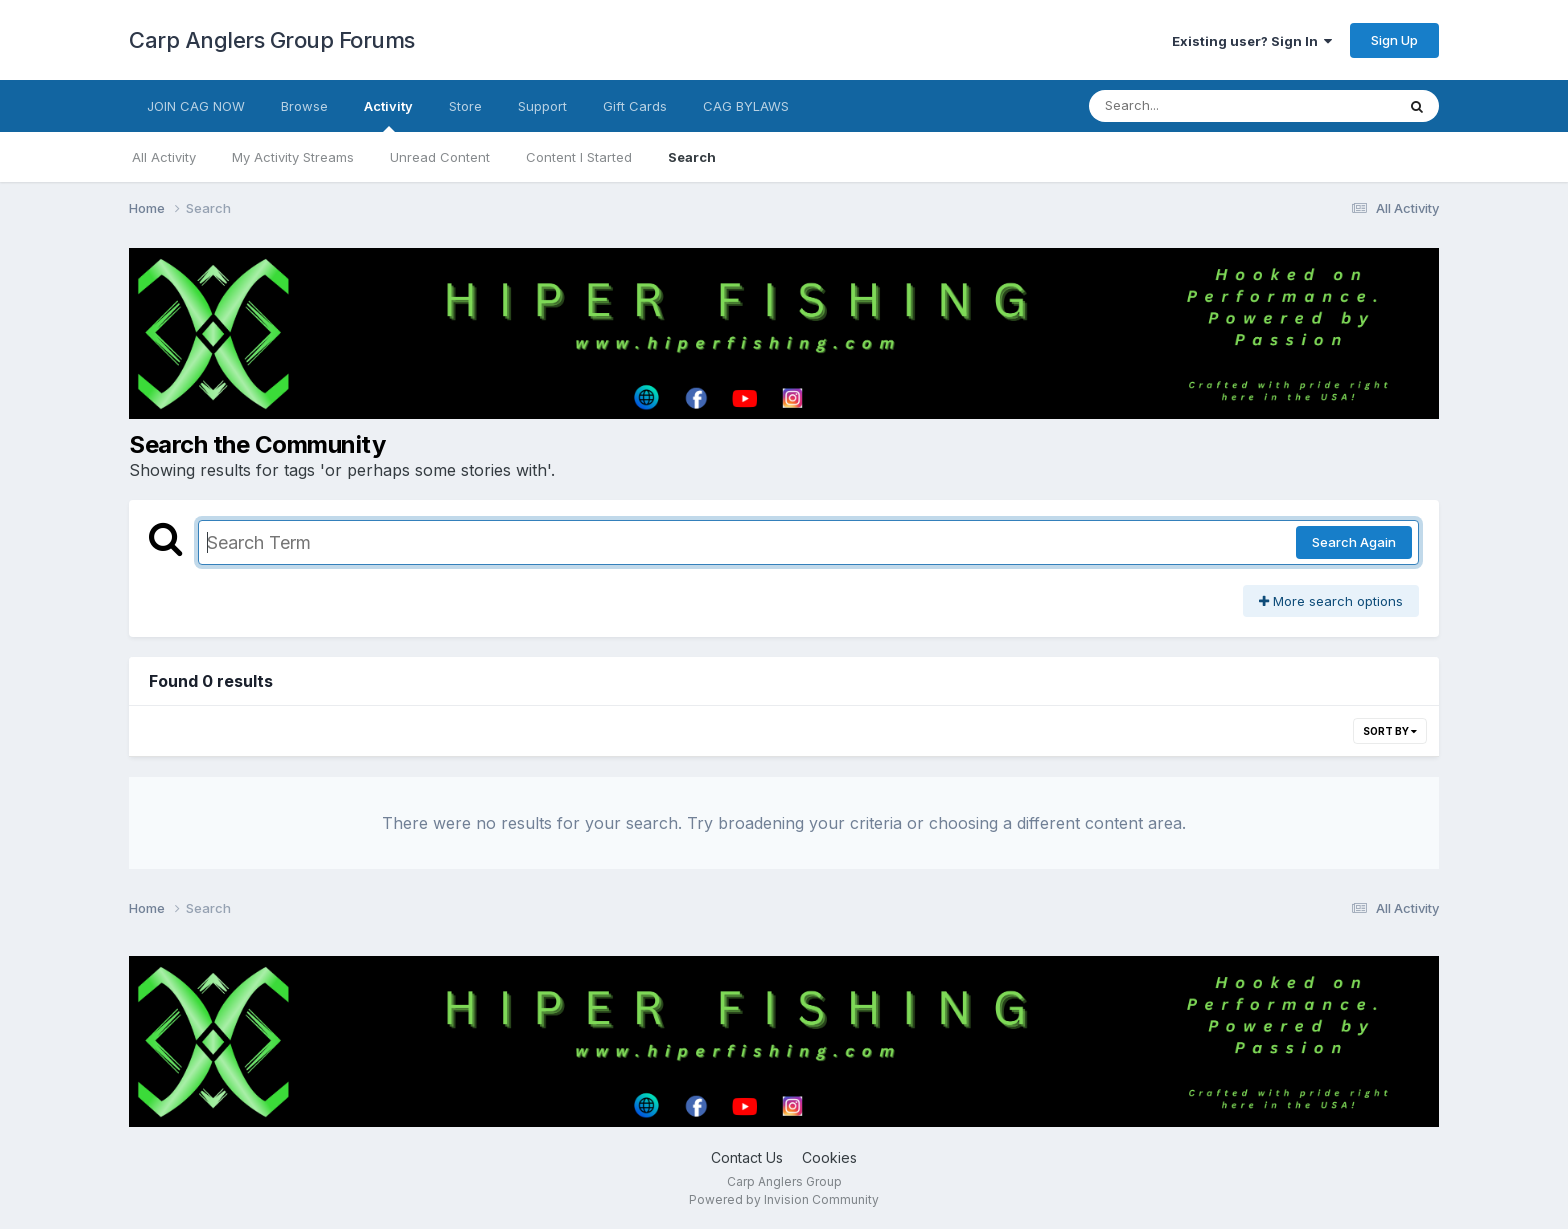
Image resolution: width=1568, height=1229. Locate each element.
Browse (304, 106)
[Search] (1187, 106)
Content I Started (579, 157)
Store (465, 106)
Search (692, 157)
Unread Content (440, 157)
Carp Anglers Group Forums (272, 40)
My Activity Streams (293, 157)
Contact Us (747, 1157)
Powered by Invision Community (784, 1199)
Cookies (829, 1157)
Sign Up (1394, 40)
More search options (1331, 601)
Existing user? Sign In (1252, 41)
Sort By (1390, 731)
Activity (388, 115)
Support (542, 106)
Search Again (1354, 542)
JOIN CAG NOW (196, 106)
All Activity (164, 157)
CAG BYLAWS (746, 106)
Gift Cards (635, 106)
